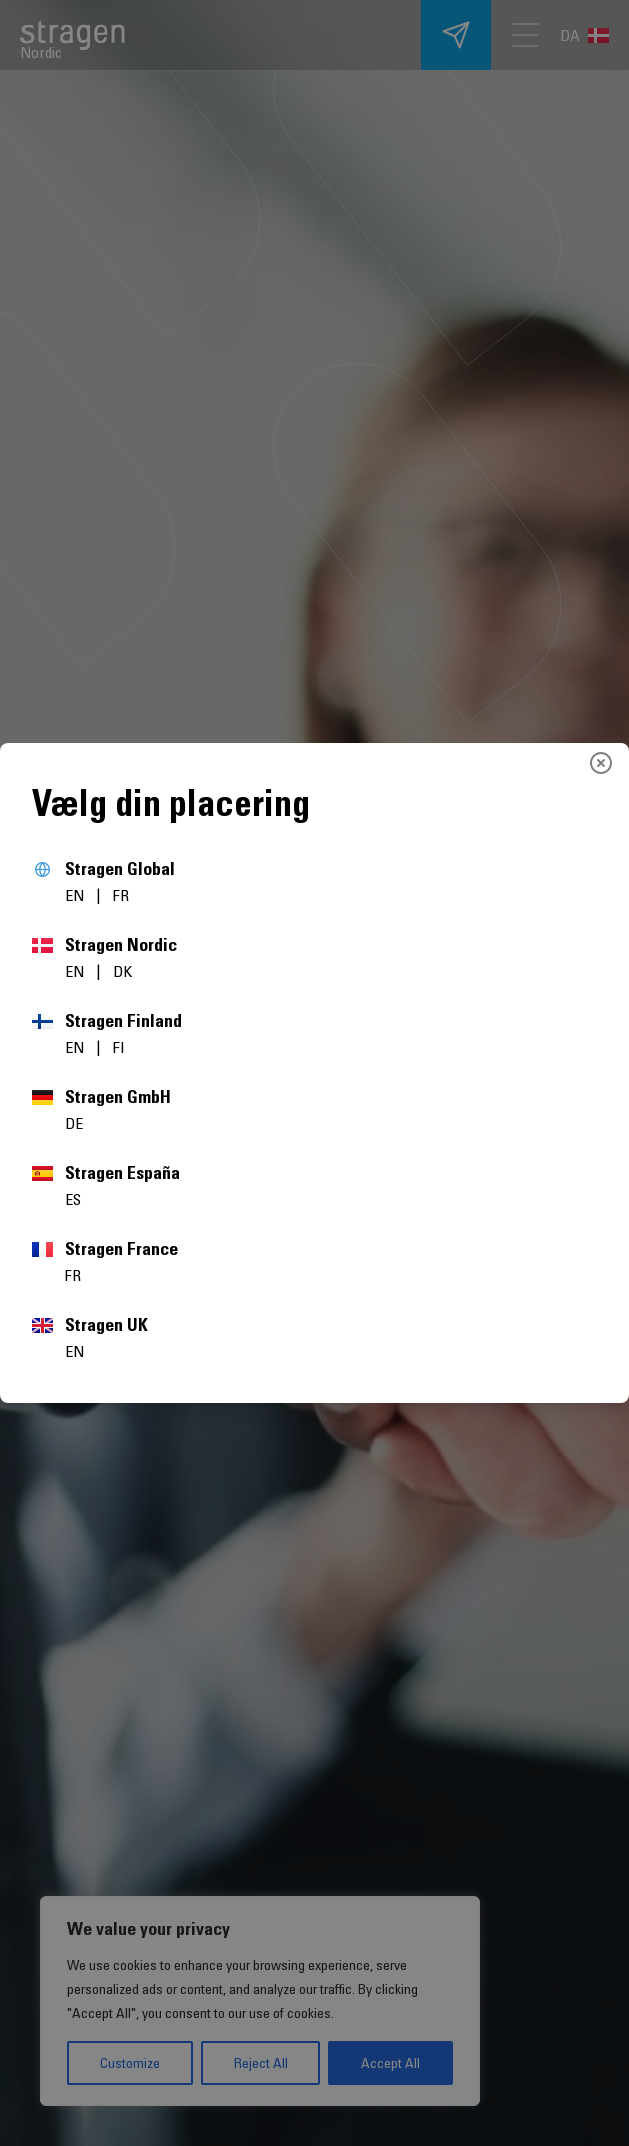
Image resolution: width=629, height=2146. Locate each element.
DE (74, 1123)
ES (73, 1199)
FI (119, 1047)
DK (122, 971)
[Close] (601, 763)
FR (121, 895)
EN (76, 895)
